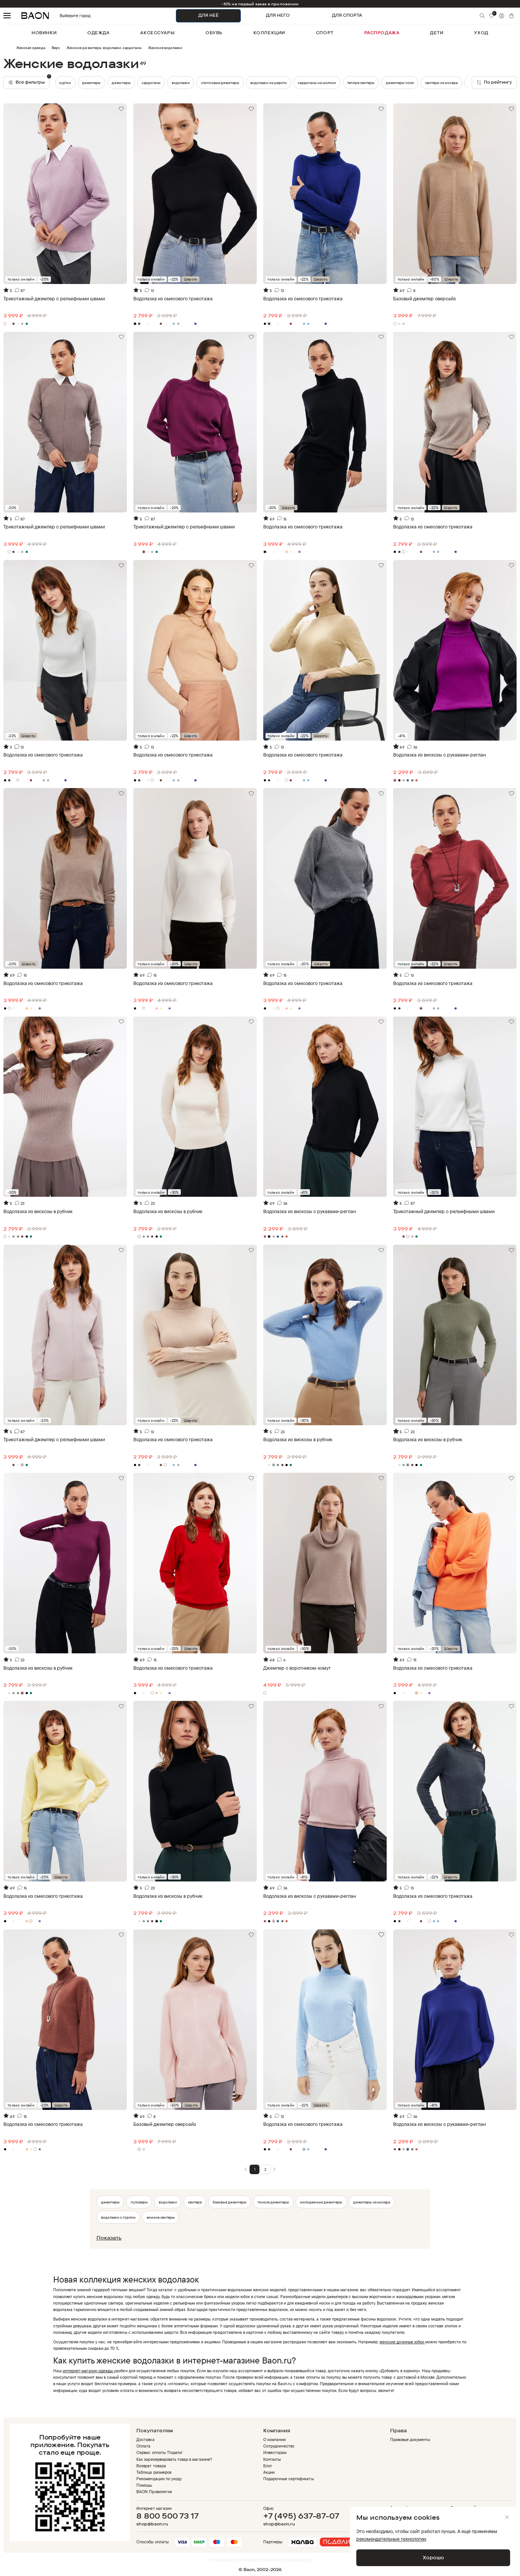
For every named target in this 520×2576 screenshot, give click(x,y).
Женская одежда (30, 47)
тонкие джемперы (273, 2202)
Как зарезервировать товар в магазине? (174, 2459)
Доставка (145, 2439)
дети (436, 32)
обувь (214, 32)
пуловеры (139, 2202)
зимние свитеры (161, 2217)
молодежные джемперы (321, 2202)
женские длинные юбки (402, 2341)
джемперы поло (400, 82)
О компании (274, 2439)
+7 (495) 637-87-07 (301, 2515)
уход (481, 32)
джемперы (68, 82)
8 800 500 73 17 (167, 2515)
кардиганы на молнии (317, 82)
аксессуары (157, 32)
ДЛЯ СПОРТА (347, 15)
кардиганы (121, 82)
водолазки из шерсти (268, 82)
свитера (195, 2202)
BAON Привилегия (153, 2491)
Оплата (143, 2446)
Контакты (272, 2459)
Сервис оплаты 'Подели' (159, 2452)
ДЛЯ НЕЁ (208, 15)
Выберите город (63, 15)
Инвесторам (274, 2452)
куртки (95, 82)
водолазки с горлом (118, 2217)
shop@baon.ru (152, 2524)
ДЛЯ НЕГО (278, 15)
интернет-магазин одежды (88, 2370)
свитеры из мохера (441, 82)
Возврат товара (151, 2465)
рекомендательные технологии (391, 2539)
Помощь (144, 2485)
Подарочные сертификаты (288, 2478)
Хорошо (433, 2557)
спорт (324, 32)
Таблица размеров (153, 2472)
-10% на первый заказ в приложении (260, 4)
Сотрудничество (278, 2446)
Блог (267, 2465)
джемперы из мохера (371, 2202)
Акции (269, 2472)
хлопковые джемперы (220, 82)
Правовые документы (410, 2439)
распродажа (382, 32)
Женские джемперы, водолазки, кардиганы (104, 47)
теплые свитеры (361, 82)
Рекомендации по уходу (158, 2478)
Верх (56, 47)
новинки (44, 32)
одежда (98, 32)
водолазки (181, 82)
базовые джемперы (230, 2202)
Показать (109, 2238)
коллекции (269, 32)
